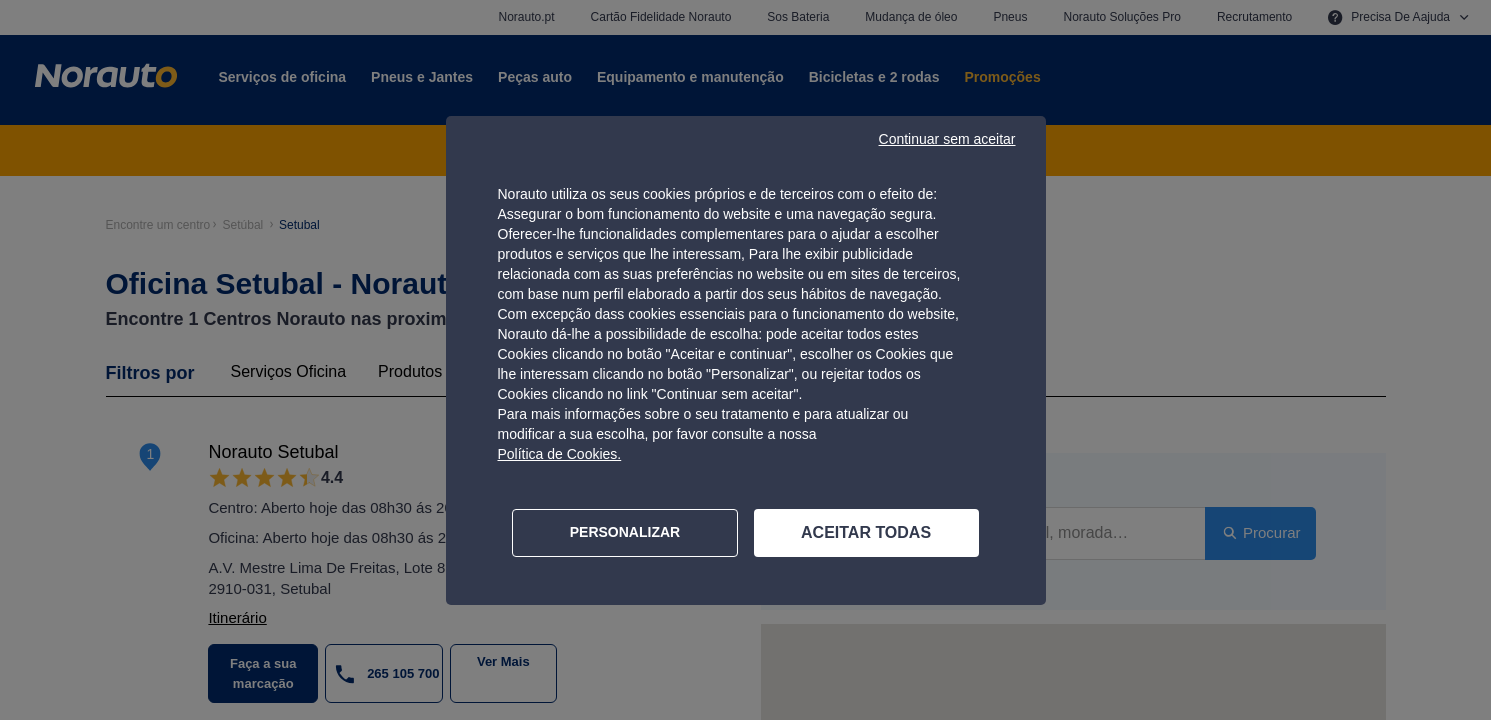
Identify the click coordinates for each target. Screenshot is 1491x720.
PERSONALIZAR (625, 532)
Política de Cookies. (560, 454)
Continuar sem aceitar (947, 139)
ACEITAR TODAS (866, 532)
